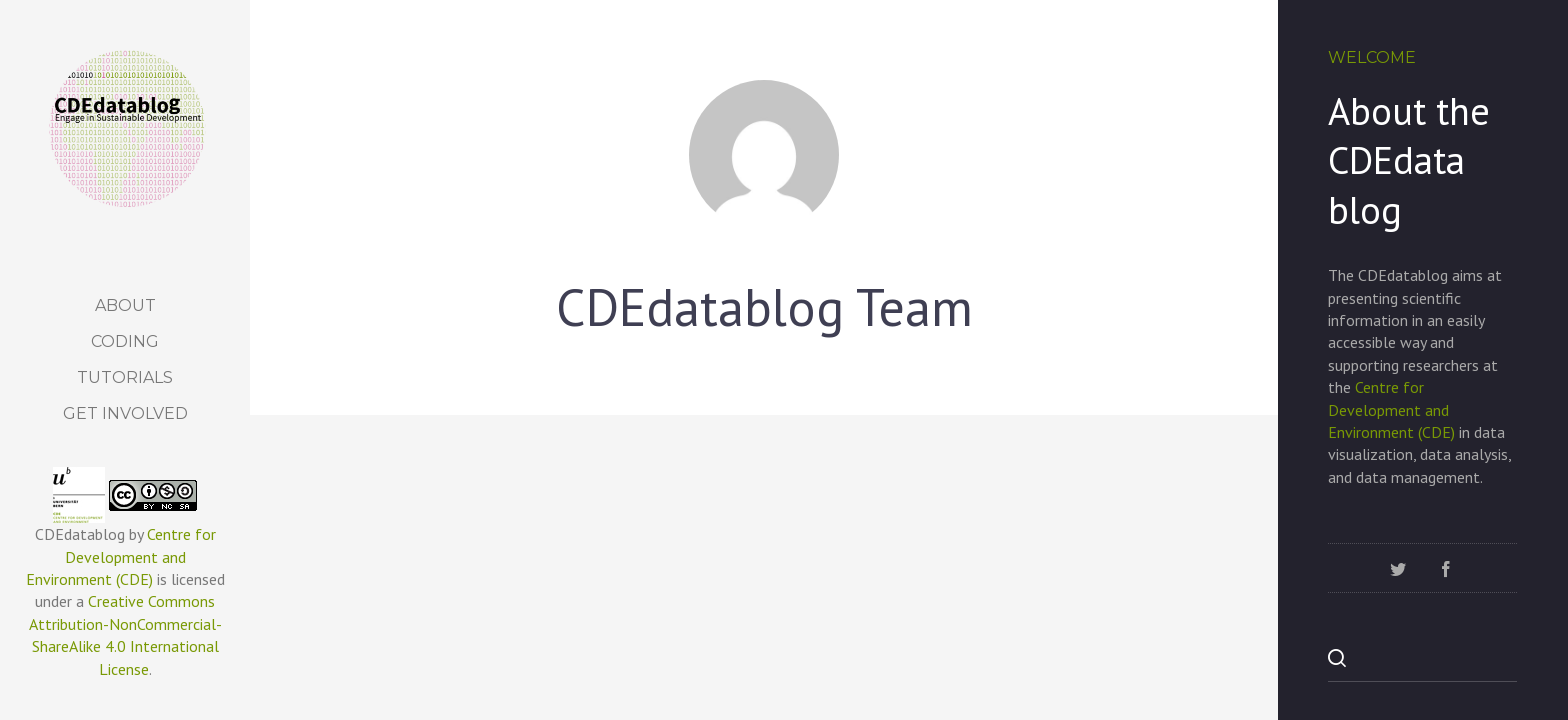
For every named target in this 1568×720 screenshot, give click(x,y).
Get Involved (125, 413)
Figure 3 (679, 502)
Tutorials (125, 377)
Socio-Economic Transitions (1089, 648)
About (125, 305)
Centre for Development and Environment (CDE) (121, 556)
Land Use (343, 502)
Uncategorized (359, 467)
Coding (125, 341)
